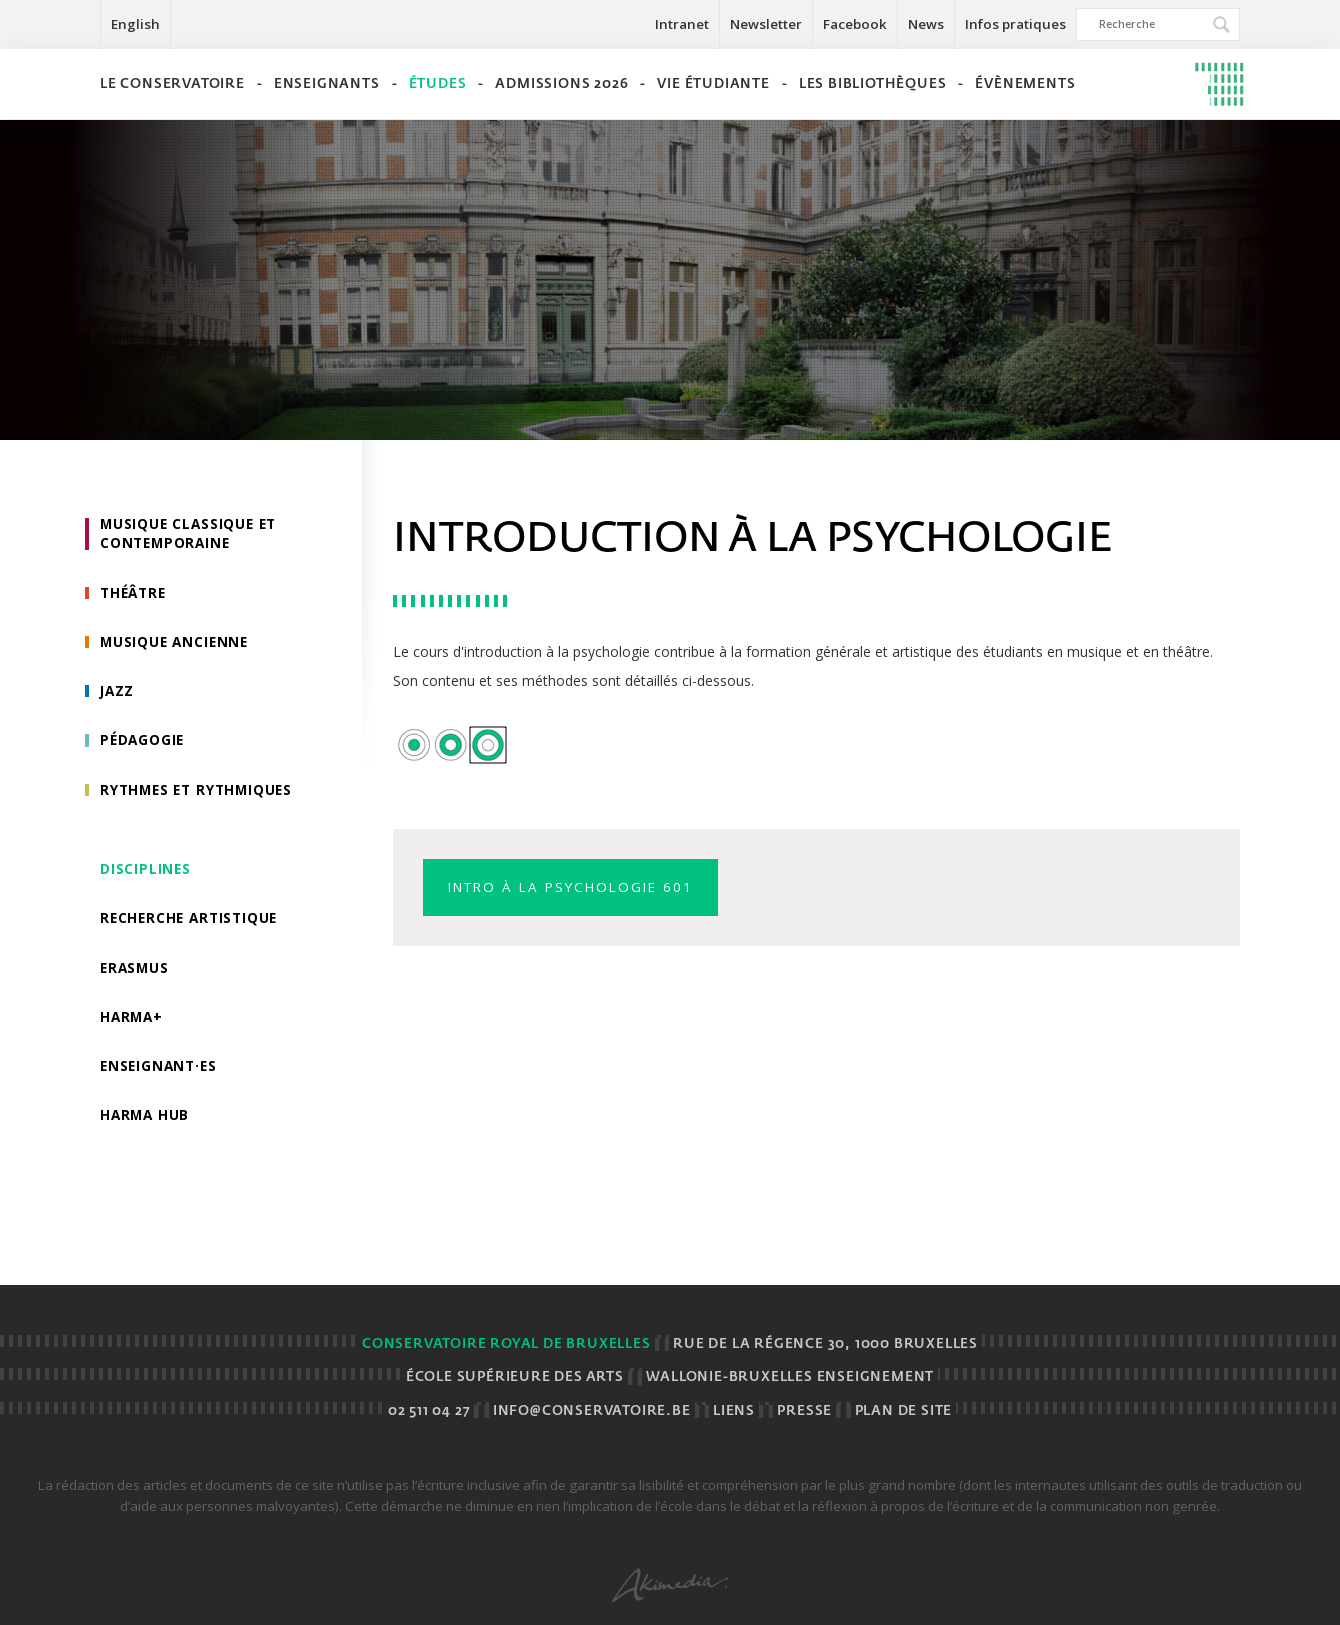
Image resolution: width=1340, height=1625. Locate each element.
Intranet (682, 24)
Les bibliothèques (873, 84)
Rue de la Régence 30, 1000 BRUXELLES (825, 1344)
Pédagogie (144, 744)
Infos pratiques (1015, 24)
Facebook (855, 24)
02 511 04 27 (429, 1411)
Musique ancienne (176, 644)
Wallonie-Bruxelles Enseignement (790, 1377)
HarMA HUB (146, 1124)
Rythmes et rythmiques (200, 794)
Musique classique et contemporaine (191, 534)
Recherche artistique (192, 924)
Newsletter (766, 24)
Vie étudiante (713, 84)
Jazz (118, 694)
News (926, 24)
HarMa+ (133, 1024)
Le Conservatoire (172, 84)
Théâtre (135, 594)
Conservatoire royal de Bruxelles (506, 1344)
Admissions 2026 (561, 84)
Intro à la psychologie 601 (578, 887)
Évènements (1025, 84)
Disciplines (146, 874)
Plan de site (904, 1411)
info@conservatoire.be (592, 1411)
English (135, 24)
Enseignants (327, 84)
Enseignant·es (161, 1074)
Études (438, 84)
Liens (734, 1411)
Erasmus (136, 974)
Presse (804, 1411)
